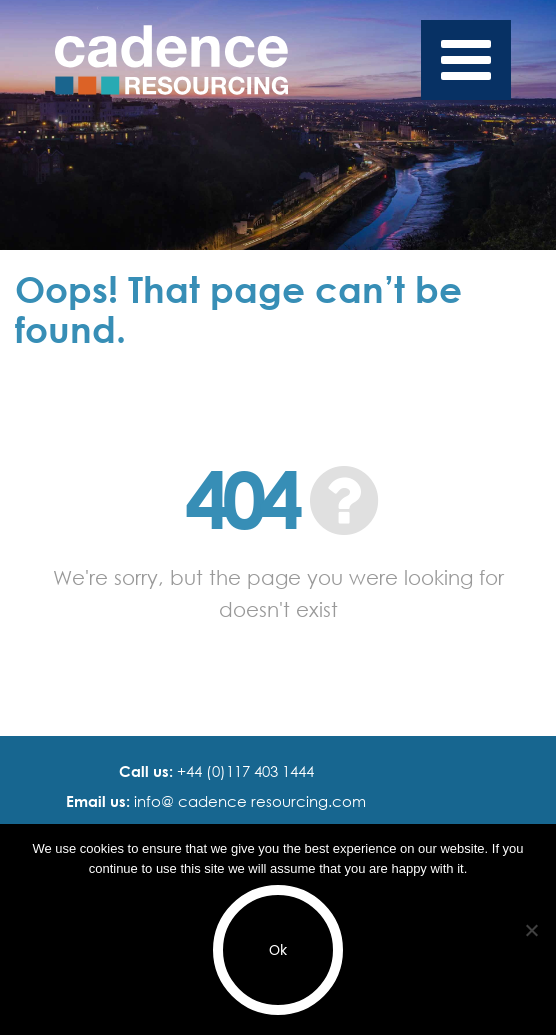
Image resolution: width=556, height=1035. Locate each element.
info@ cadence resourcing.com (248, 801)
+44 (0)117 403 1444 (243, 771)
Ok (278, 950)
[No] (531, 930)
